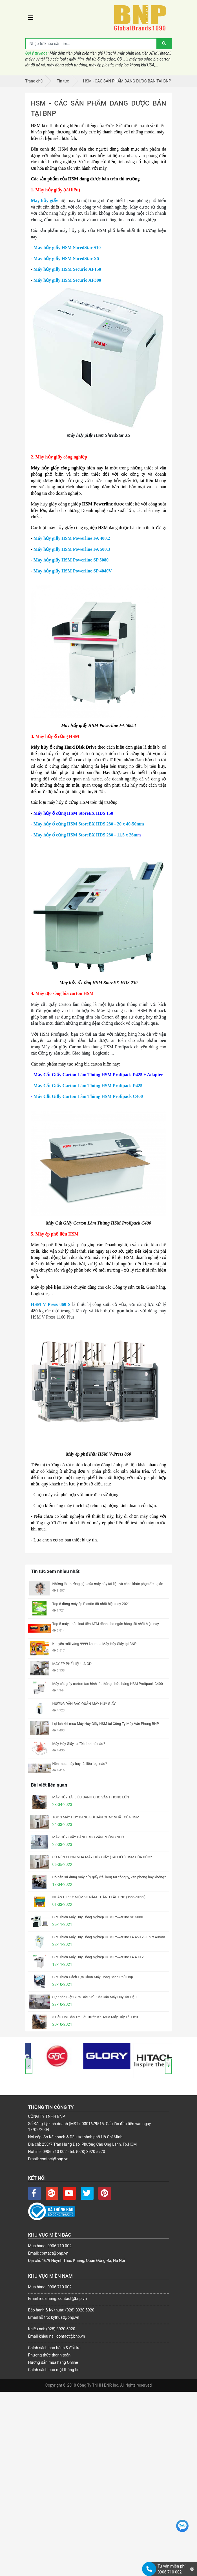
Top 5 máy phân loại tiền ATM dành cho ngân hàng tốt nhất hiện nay (105, 1624)
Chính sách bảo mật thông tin (54, 2369)
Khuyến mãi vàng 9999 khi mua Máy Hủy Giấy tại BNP (94, 1644)
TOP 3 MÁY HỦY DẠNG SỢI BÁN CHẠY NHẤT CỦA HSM (96, 1817)
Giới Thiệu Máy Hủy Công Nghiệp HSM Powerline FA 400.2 (98, 1957)
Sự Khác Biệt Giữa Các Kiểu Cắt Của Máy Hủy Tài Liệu (94, 1997)
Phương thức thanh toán (49, 2355)
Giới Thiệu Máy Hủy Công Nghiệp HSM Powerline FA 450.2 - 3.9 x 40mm (108, 1937)
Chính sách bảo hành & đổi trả (54, 2348)
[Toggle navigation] (30, 18)
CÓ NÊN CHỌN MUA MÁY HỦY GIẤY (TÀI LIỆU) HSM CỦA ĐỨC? (102, 1857)
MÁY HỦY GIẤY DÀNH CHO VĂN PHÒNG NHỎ (88, 1837)
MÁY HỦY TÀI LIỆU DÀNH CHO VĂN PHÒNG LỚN (90, 1797)
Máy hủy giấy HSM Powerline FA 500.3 (72, 549)
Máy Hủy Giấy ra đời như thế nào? (78, 1744)
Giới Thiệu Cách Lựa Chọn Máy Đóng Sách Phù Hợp (92, 1977)
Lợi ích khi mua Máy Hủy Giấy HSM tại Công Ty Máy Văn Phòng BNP (105, 1724)
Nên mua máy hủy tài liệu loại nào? (79, 1764)
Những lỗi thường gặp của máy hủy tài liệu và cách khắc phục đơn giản (107, 1584)
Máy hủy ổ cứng (50, 824)
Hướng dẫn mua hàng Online (53, 2362)
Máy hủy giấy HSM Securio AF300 (67, 280)
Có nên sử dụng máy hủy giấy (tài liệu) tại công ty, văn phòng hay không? (109, 1877)
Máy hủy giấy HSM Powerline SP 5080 (71, 560)
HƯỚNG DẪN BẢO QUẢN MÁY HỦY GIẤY (84, 1704)
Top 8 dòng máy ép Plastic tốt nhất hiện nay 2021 (91, 1604)
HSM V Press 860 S (51, 1304)
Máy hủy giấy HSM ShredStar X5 (66, 258)
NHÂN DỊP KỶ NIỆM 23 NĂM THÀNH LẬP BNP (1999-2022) (99, 1897)
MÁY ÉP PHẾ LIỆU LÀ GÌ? (72, 1664)
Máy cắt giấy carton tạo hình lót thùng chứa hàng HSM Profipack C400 (107, 1684)
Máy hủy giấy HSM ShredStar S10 (67, 247)
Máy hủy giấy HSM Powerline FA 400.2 (71, 538)
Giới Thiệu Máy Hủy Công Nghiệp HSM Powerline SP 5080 (97, 1917)
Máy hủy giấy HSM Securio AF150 (66, 269)
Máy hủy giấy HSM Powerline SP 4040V (73, 571)
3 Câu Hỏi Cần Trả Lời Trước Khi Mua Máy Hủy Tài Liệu (95, 2017)
